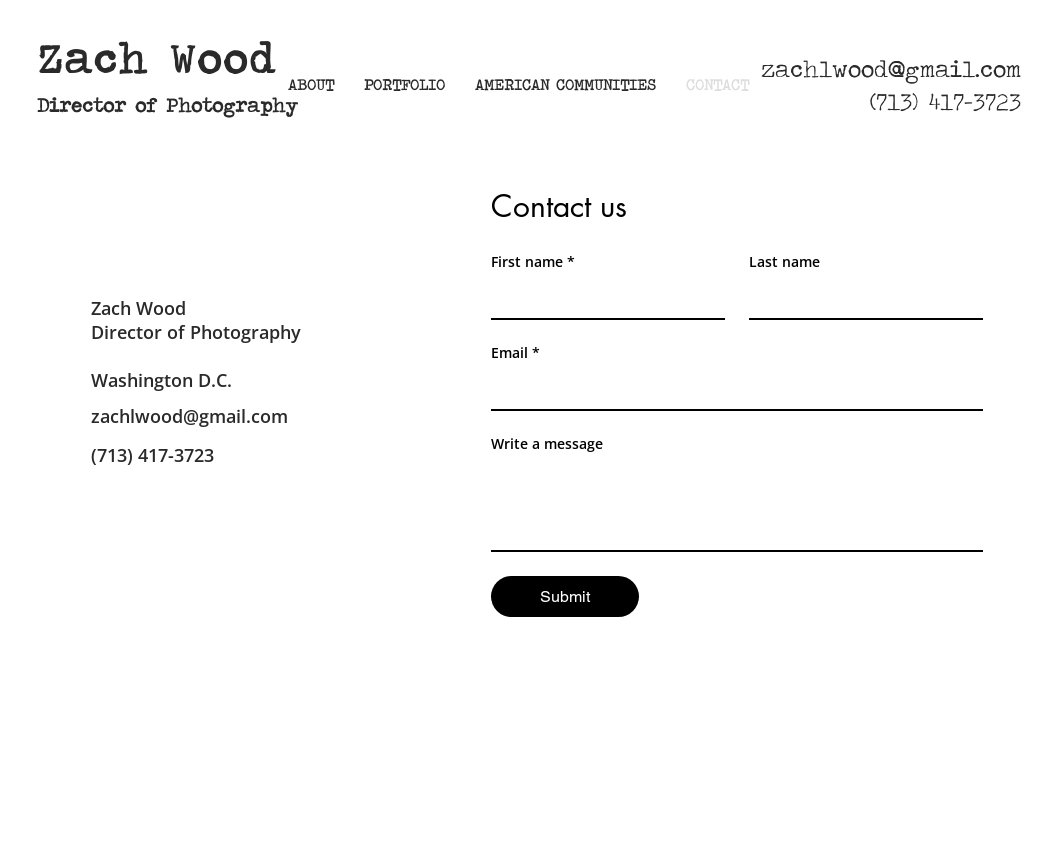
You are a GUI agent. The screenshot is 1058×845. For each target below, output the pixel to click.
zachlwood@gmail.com (891, 68)
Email (515, 352)
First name (533, 261)
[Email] (731, 389)
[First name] (602, 298)
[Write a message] (737, 505)
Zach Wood (156, 58)
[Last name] (860, 298)
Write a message (547, 443)
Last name (784, 261)
